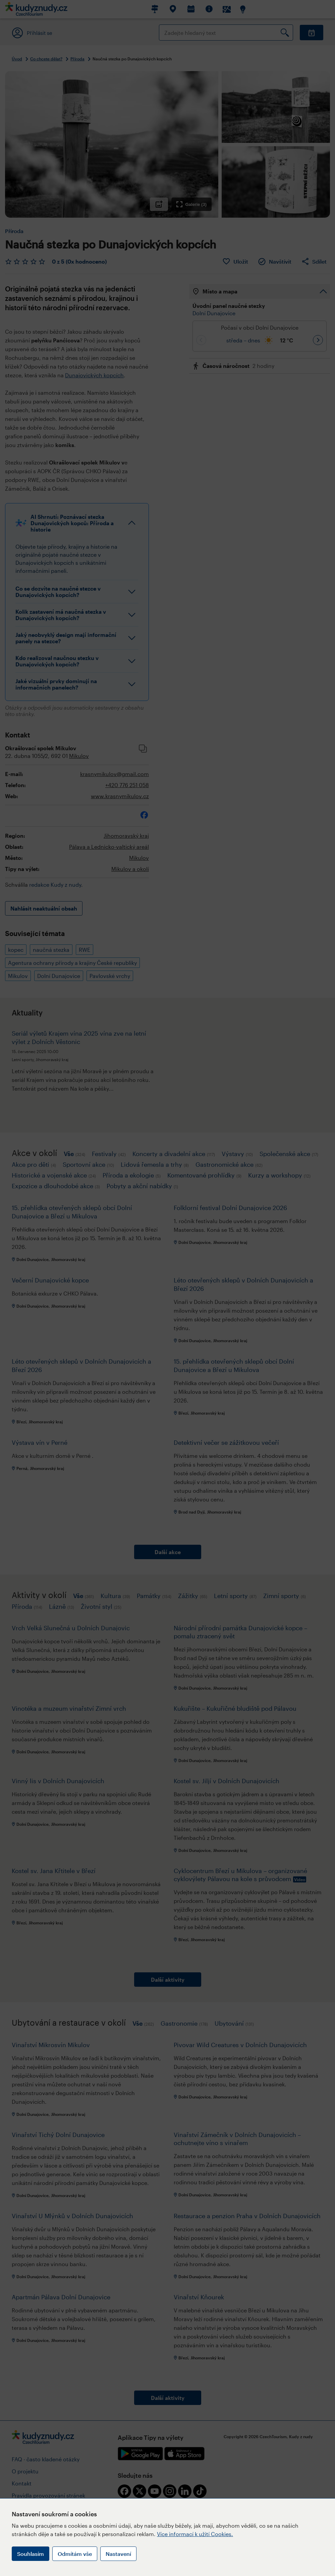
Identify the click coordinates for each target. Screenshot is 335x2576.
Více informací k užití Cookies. (195, 2534)
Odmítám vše (75, 2554)
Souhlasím (30, 2554)
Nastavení (118, 2554)
